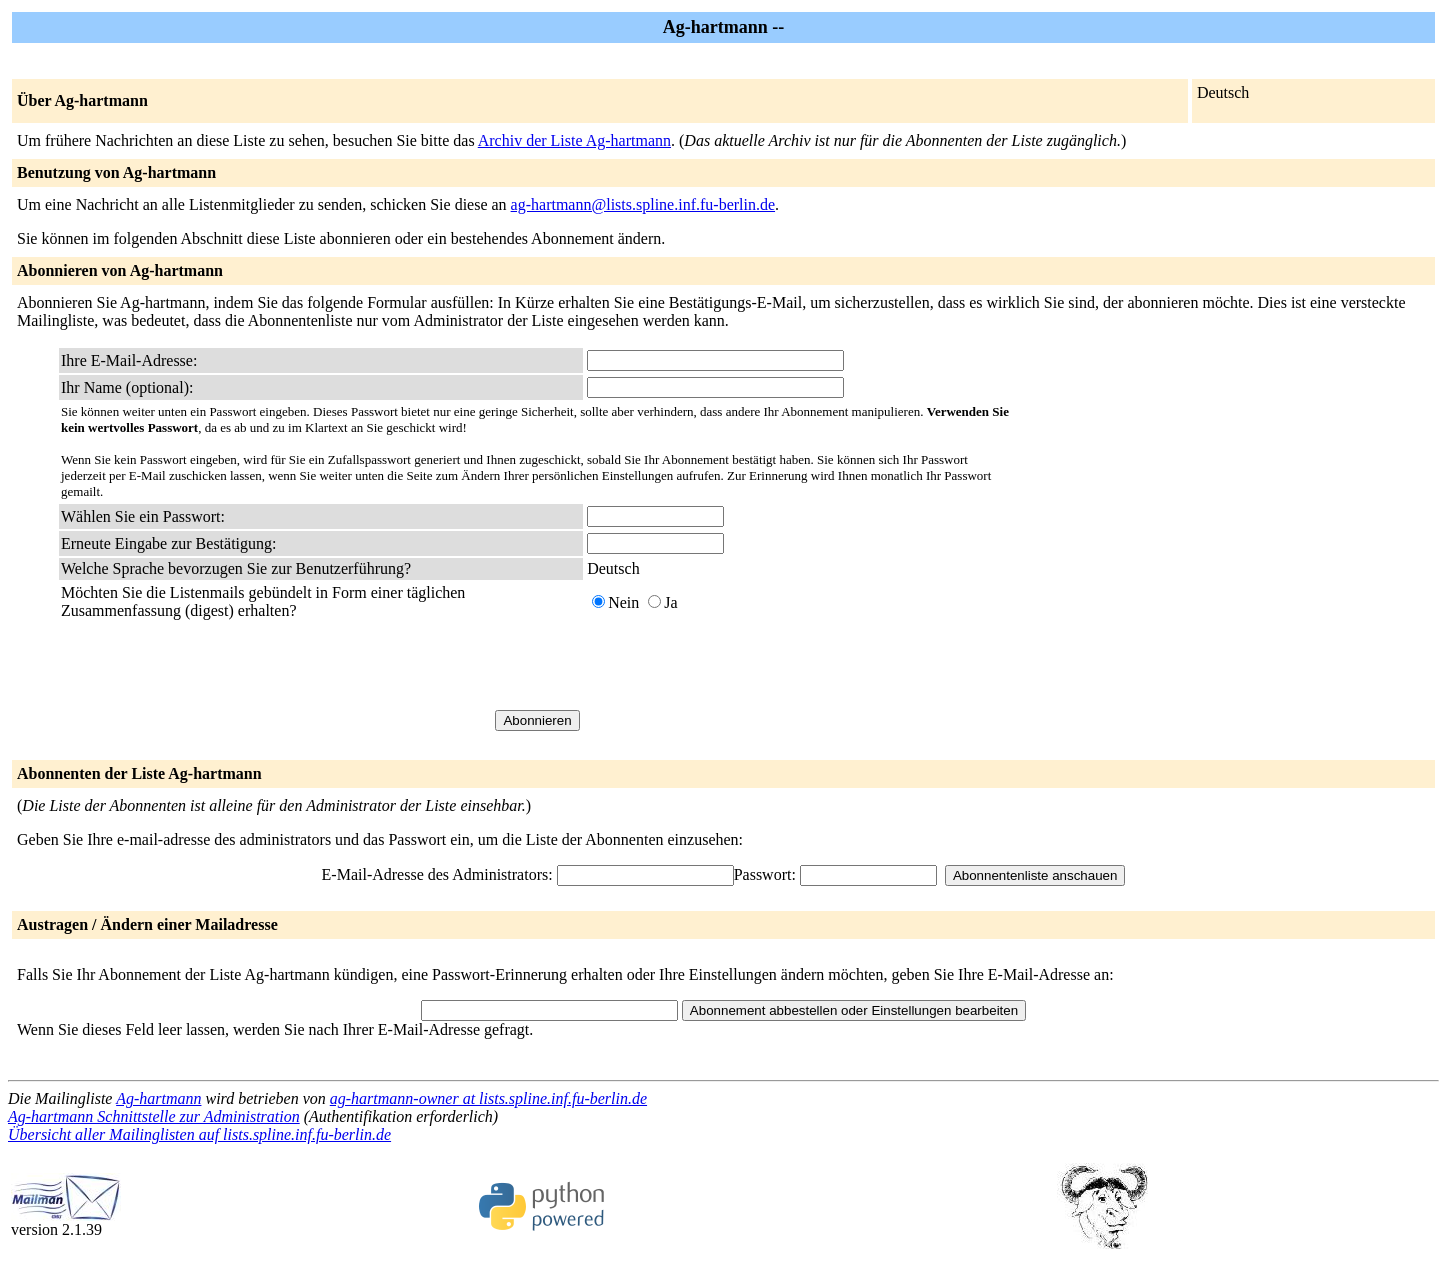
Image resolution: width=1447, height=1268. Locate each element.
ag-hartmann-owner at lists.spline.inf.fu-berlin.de (488, 1098)
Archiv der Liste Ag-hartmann (574, 140)
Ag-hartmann (158, 1098)
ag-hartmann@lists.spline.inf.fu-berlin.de (643, 204)
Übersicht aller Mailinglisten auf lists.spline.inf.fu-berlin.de (199, 1134)
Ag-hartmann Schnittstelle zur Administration (154, 1116)
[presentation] (739, 665)
